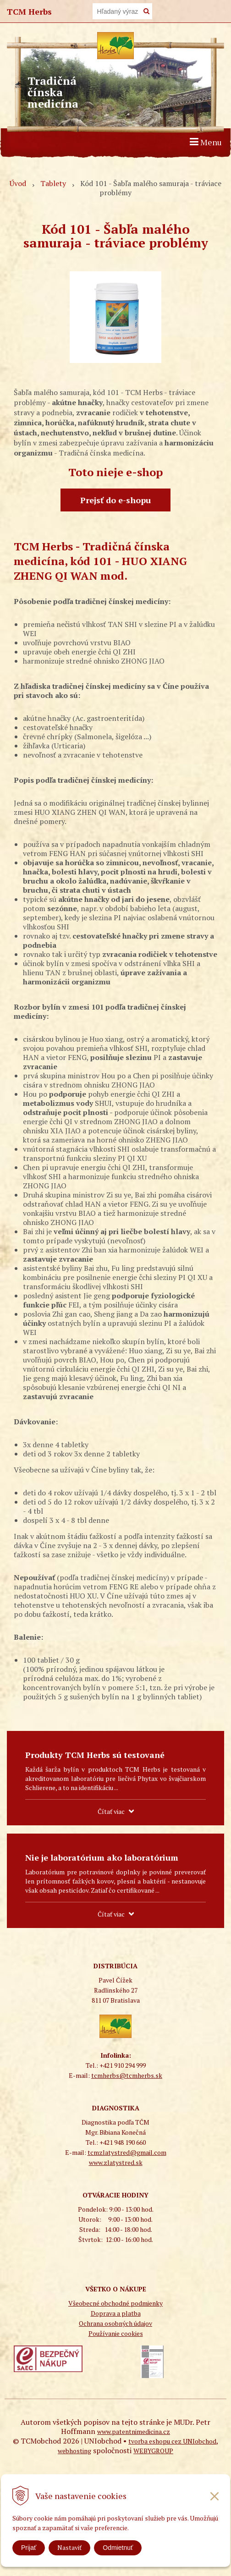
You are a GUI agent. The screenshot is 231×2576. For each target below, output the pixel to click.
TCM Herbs (29, 11)
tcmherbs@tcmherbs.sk (126, 2075)
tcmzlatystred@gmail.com (127, 2152)
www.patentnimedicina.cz (133, 2431)
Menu (206, 142)
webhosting (74, 2450)
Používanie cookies (115, 2333)
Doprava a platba (116, 2313)
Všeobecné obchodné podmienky (115, 2303)
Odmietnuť (118, 2547)
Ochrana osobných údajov (115, 2323)
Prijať (28, 2547)
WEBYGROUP (153, 2450)
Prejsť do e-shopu (115, 499)
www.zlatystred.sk (116, 2162)
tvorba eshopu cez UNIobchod (172, 2441)
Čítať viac (111, 1811)
